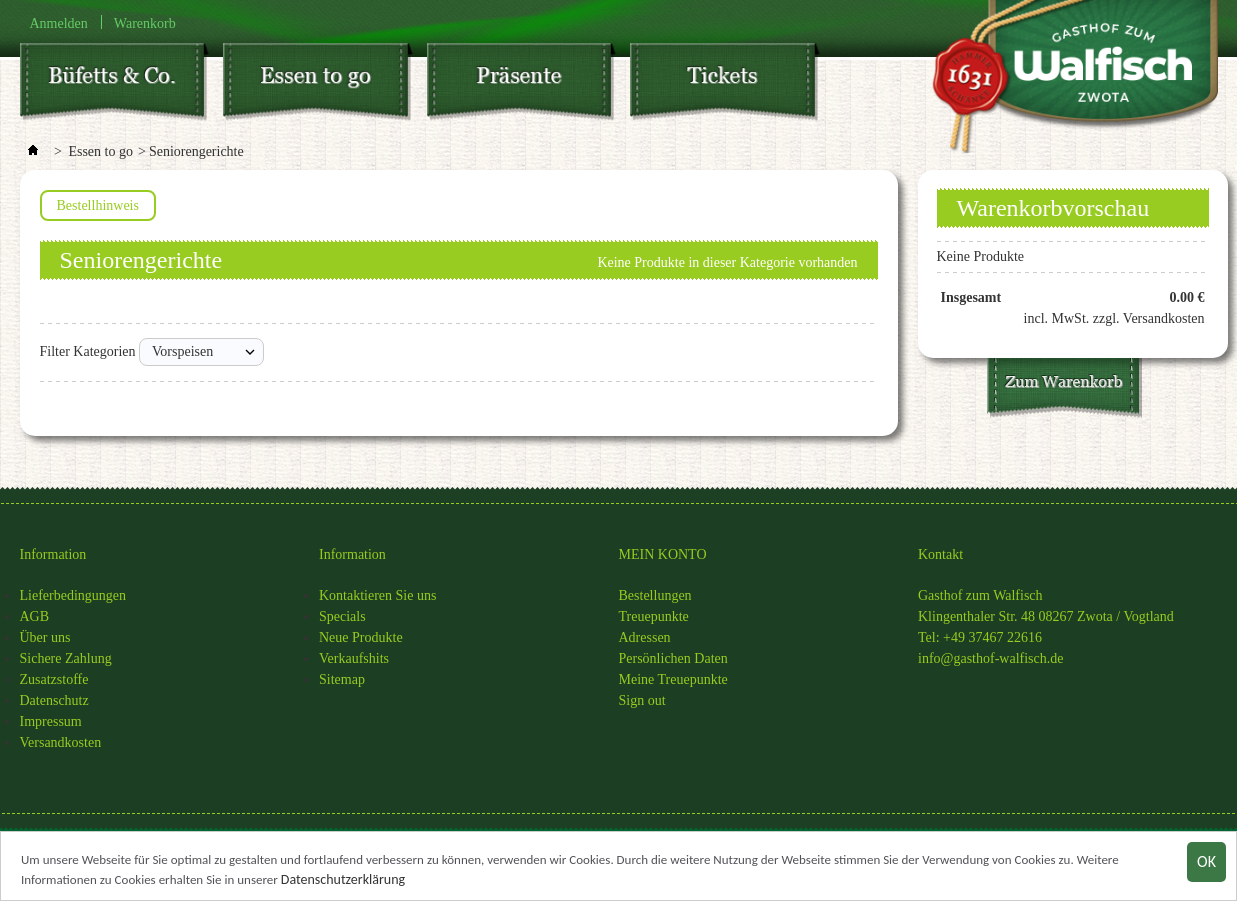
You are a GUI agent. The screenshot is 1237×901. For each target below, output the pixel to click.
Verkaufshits (354, 658)
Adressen (645, 637)
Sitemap (342, 679)
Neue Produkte (361, 637)
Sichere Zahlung (66, 658)
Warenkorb (145, 22)
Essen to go (100, 151)
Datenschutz (54, 700)
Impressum (51, 721)
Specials (342, 616)
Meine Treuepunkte (673, 679)
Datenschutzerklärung (343, 881)
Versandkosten (61, 742)
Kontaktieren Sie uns (377, 595)
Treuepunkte (654, 616)
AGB (35, 616)
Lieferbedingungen (73, 595)
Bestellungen (655, 595)
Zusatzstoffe (54, 679)
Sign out (642, 700)
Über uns (45, 637)
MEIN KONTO (663, 554)
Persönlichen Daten (673, 658)
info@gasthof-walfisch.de (990, 658)
